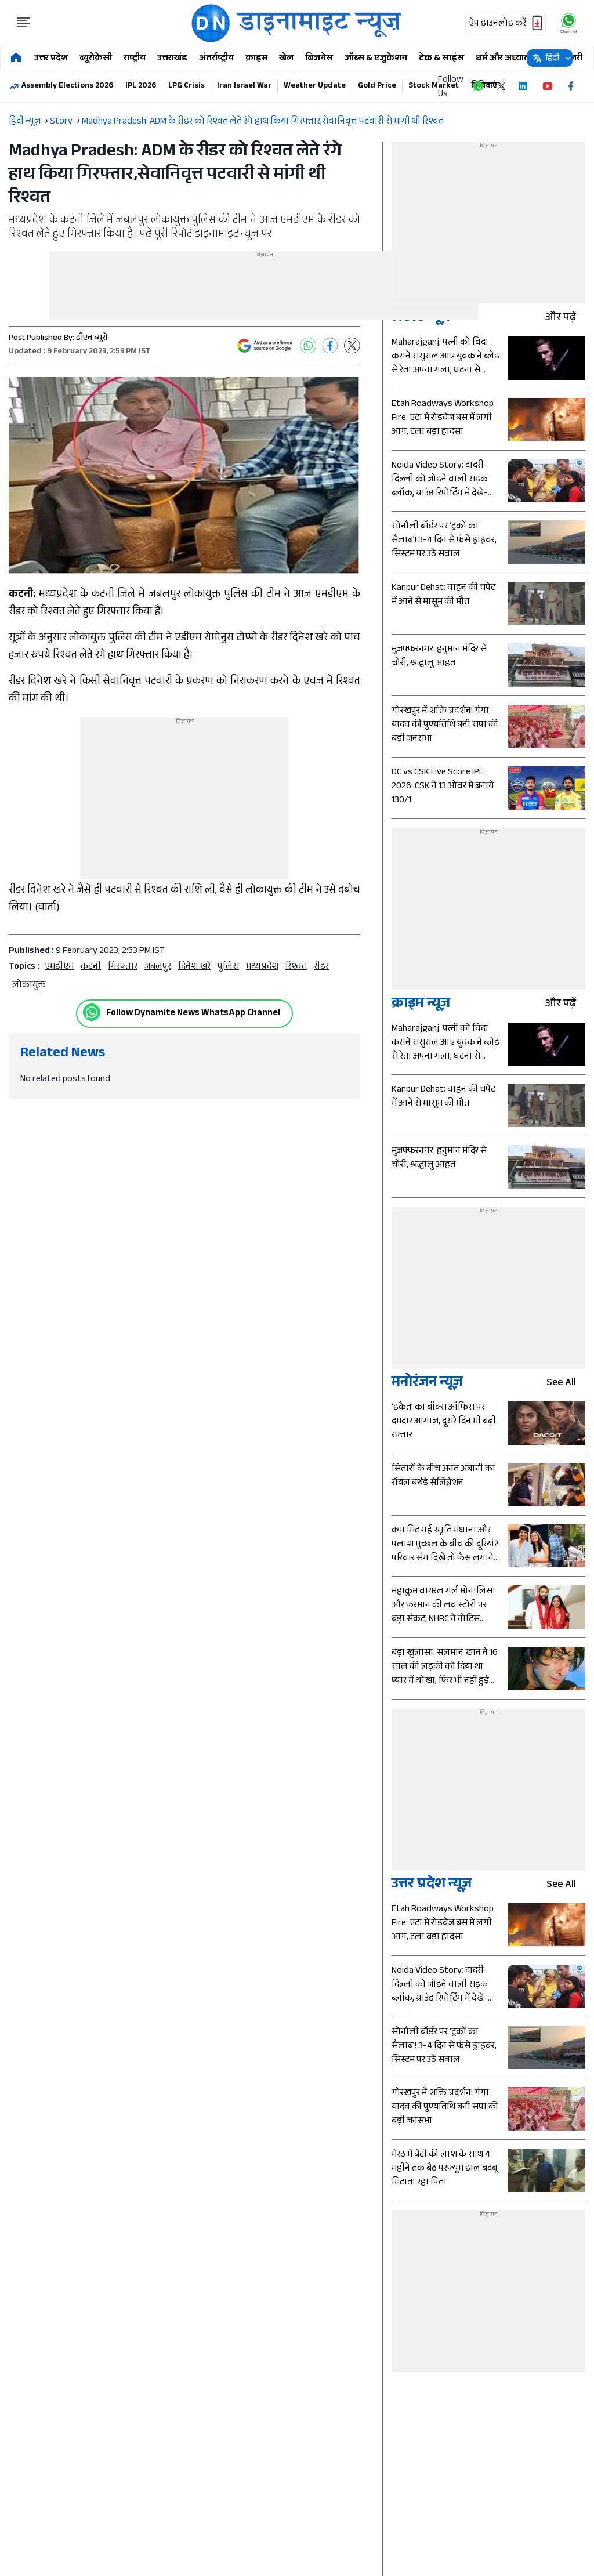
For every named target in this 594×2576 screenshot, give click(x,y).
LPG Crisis (186, 86)
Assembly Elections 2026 (67, 86)
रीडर (321, 967)
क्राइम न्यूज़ (421, 1005)
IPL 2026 (140, 86)
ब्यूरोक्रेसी (95, 59)
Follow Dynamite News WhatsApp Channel (193, 1013)
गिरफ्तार (122, 967)
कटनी (91, 967)
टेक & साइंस (441, 59)
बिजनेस (319, 59)
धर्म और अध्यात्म (504, 59)
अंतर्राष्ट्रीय (216, 59)
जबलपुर (157, 967)
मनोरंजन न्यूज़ (427, 1384)
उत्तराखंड (172, 59)
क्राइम (256, 59)
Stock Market (433, 86)
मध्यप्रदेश (262, 967)
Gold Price (377, 86)
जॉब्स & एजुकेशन (376, 59)
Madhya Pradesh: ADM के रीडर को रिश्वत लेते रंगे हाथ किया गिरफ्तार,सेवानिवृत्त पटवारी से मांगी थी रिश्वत (263, 122)
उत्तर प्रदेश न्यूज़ (432, 1885)
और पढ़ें (565, 319)
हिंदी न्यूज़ (25, 122)
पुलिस (228, 967)
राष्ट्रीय (135, 59)
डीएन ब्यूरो (91, 339)
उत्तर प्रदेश (51, 59)
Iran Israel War (244, 86)
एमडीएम (59, 967)
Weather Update (315, 86)
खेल (286, 59)
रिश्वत (296, 967)
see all (565, 1384)
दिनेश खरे (194, 967)
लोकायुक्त (29, 986)
